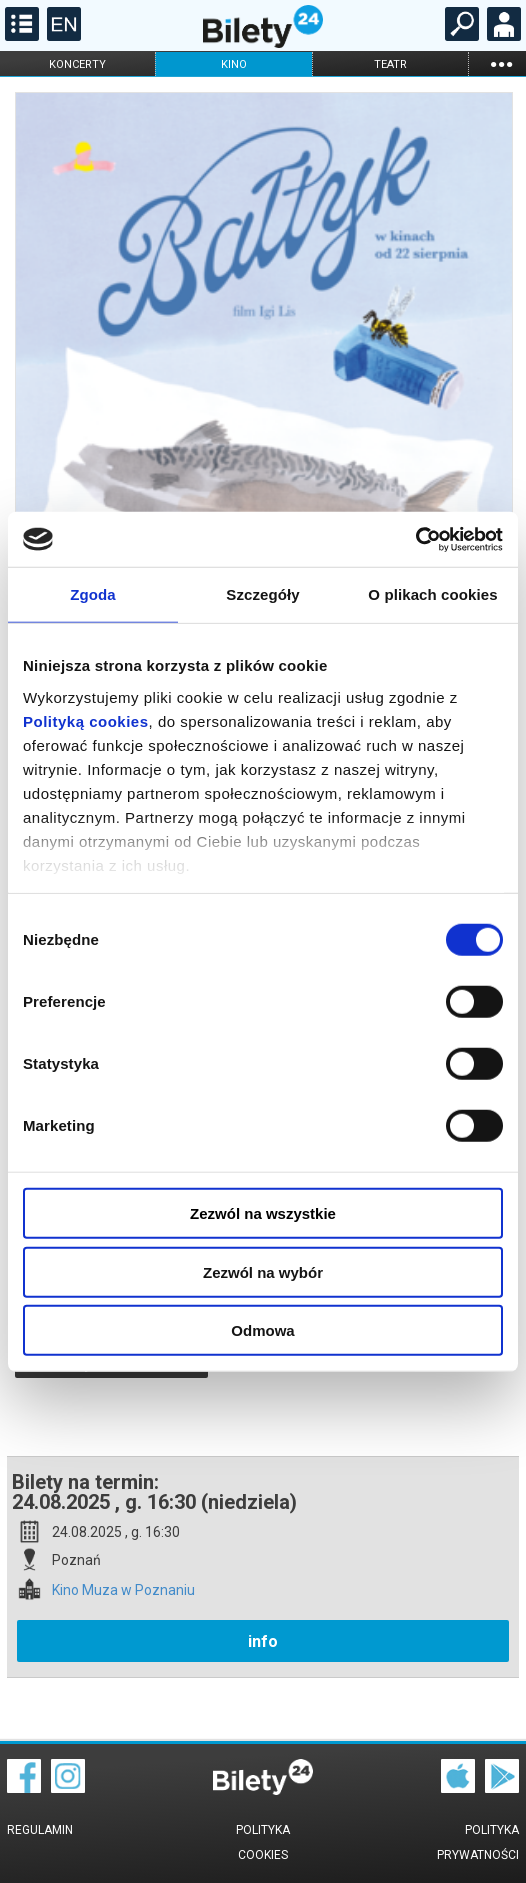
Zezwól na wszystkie (263, 1213)
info (263, 1641)
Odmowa (262, 1330)
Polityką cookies (86, 720)
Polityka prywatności (478, 1842)
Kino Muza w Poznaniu (123, 1590)
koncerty (77, 64)
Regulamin (40, 1830)
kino (234, 64)
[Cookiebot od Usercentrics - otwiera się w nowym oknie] (415, 539)
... (501, 63)
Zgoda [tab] (93, 594)
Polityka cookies (263, 1842)
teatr (390, 64)
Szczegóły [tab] (262, 594)
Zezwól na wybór (263, 1271)
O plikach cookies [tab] (432, 594)
